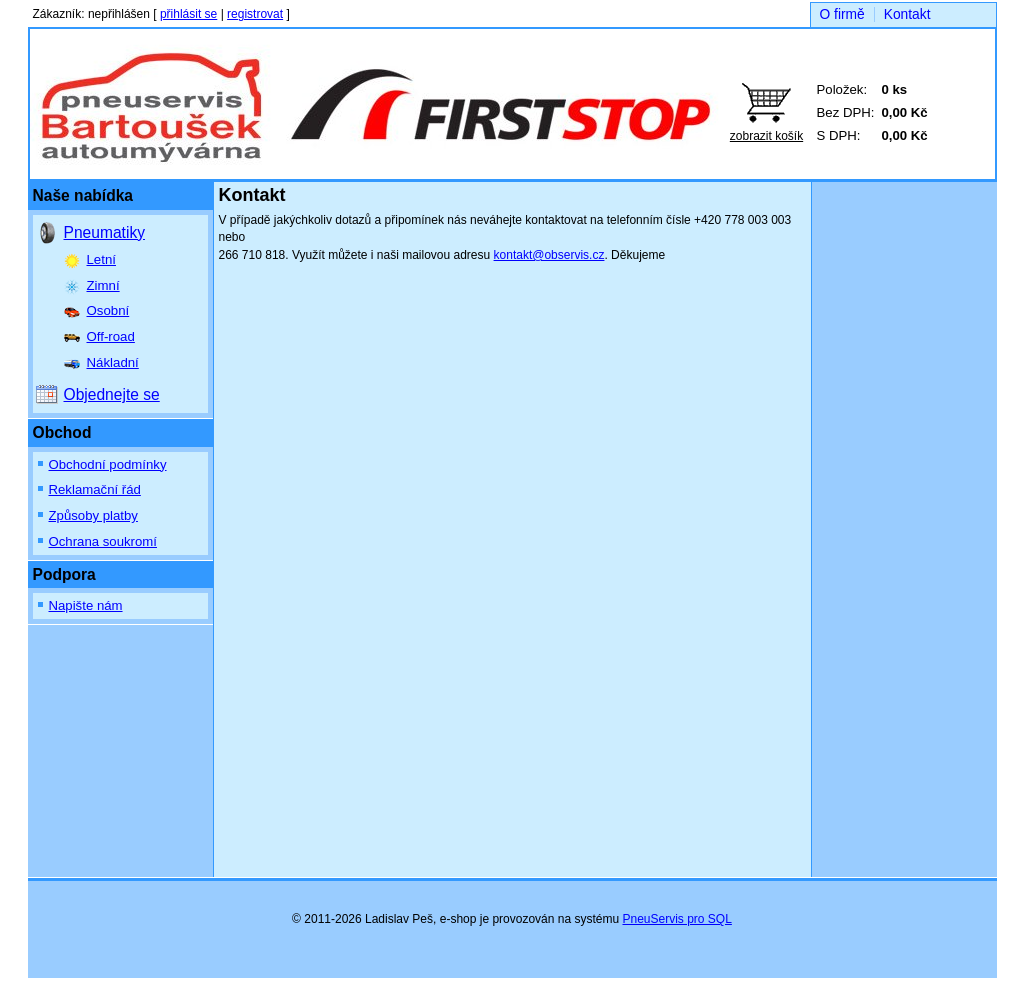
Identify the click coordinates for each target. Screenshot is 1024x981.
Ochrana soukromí (103, 541)
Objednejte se (112, 394)
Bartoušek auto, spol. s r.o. (225, 96)
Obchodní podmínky (108, 464)
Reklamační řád (95, 489)
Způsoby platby (93, 515)
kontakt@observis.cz (549, 255)
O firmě (842, 14)
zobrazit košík (766, 136)
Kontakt (907, 14)
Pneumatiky (104, 232)
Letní (101, 259)
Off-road (111, 336)
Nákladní (113, 362)
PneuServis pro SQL (676, 919)
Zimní (103, 285)
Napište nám (86, 605)
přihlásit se (188, 14)
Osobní (108, 310)
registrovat (255, 14)
